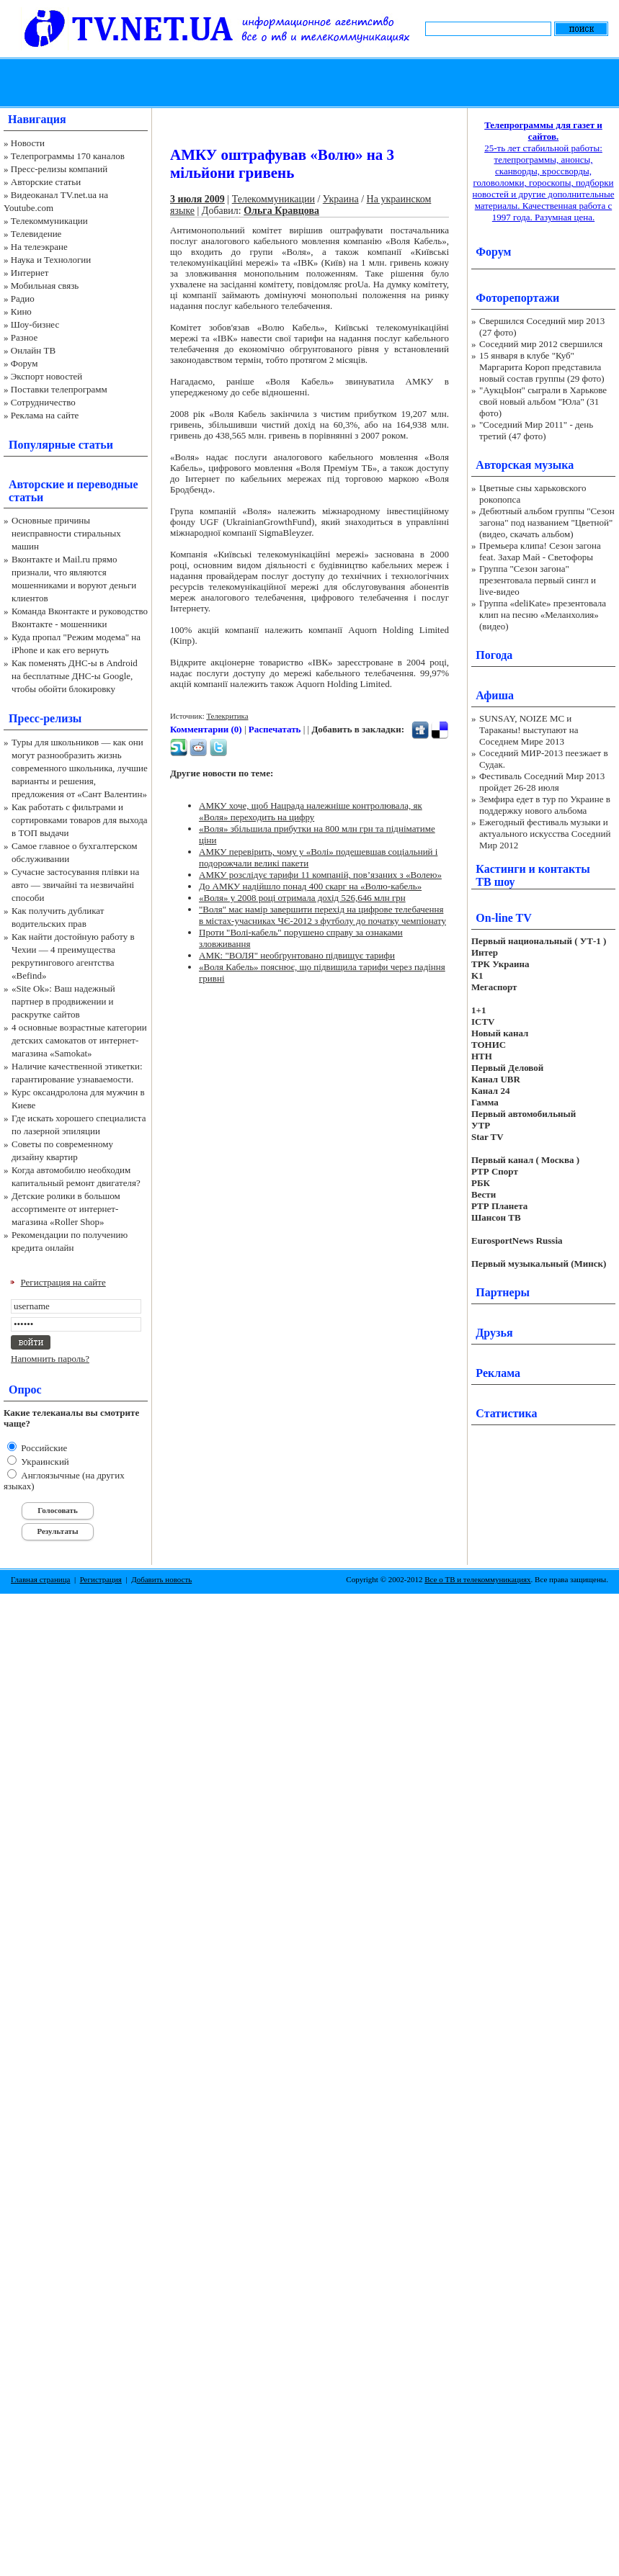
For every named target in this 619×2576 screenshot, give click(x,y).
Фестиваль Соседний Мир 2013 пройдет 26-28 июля (542, 782)
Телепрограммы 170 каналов (68, 156)
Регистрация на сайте (63, 1282)
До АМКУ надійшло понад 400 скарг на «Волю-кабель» (310, 886)
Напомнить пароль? (50, 1358)
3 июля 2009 (197, 199)
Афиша (495, 695)
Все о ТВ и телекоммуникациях (477, 1579)
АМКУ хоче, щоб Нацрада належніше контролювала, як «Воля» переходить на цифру (310, 811)
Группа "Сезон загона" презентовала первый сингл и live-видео (537, 580)
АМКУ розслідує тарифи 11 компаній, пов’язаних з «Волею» (320, 874)
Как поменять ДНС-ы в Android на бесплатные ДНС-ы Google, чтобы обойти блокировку (75, 676)
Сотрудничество (43, 402)
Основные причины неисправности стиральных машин (66, 533)
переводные (107, 484)
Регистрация (101, 1579)
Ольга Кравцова (281, 210)
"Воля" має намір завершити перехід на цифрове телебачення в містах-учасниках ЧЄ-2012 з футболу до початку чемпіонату (322, 915)
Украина (341, 199)
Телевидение (36, 233)
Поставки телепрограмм (59, 389)
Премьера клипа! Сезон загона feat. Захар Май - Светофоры (540, 551)
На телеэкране (39, 246)
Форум (24, 363)
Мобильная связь (45, 285)
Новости (28, 143)
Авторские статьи (46, 181)
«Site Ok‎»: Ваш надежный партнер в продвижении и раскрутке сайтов (63, 1001)
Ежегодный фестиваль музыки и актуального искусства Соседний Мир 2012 (544, 834)
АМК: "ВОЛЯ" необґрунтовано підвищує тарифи (297, 955)
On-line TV (504, 918)
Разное (24, 337)
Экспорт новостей (47, 376)
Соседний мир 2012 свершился (540, 343)
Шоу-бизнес (35, 324)
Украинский (44, 1461)
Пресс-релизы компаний (59, 168)
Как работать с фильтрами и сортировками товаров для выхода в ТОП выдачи (80, 820)
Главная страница (40, 1579)
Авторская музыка (525, 465)
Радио (23, 298)
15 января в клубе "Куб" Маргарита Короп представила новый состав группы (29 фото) (542, 367)
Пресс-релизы (45, 718)
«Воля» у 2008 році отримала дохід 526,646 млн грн (302, 897)
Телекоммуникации (49, 220)
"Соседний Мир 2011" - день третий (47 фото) (536, 430)
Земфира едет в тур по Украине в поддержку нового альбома (544, 805)
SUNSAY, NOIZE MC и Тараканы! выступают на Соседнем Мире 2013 (528, 730)
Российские (43, 1447)
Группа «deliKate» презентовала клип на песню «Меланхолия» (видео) (542, 615)
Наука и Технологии (51, 259)
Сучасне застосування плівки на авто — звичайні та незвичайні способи (75, 884)
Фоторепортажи (517, 298)
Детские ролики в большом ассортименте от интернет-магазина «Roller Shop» (66, 1208)
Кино (21, 311)
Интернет (30, 272)
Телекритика (227, 716)
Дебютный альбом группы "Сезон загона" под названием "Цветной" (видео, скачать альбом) (547, 522)
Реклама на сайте (45, 415)
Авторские (36, 484)
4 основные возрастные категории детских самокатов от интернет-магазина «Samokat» (79, 1040)
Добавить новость (161, 1579)
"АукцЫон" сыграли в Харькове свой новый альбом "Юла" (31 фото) (543, 401)
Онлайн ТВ (33, 350)
